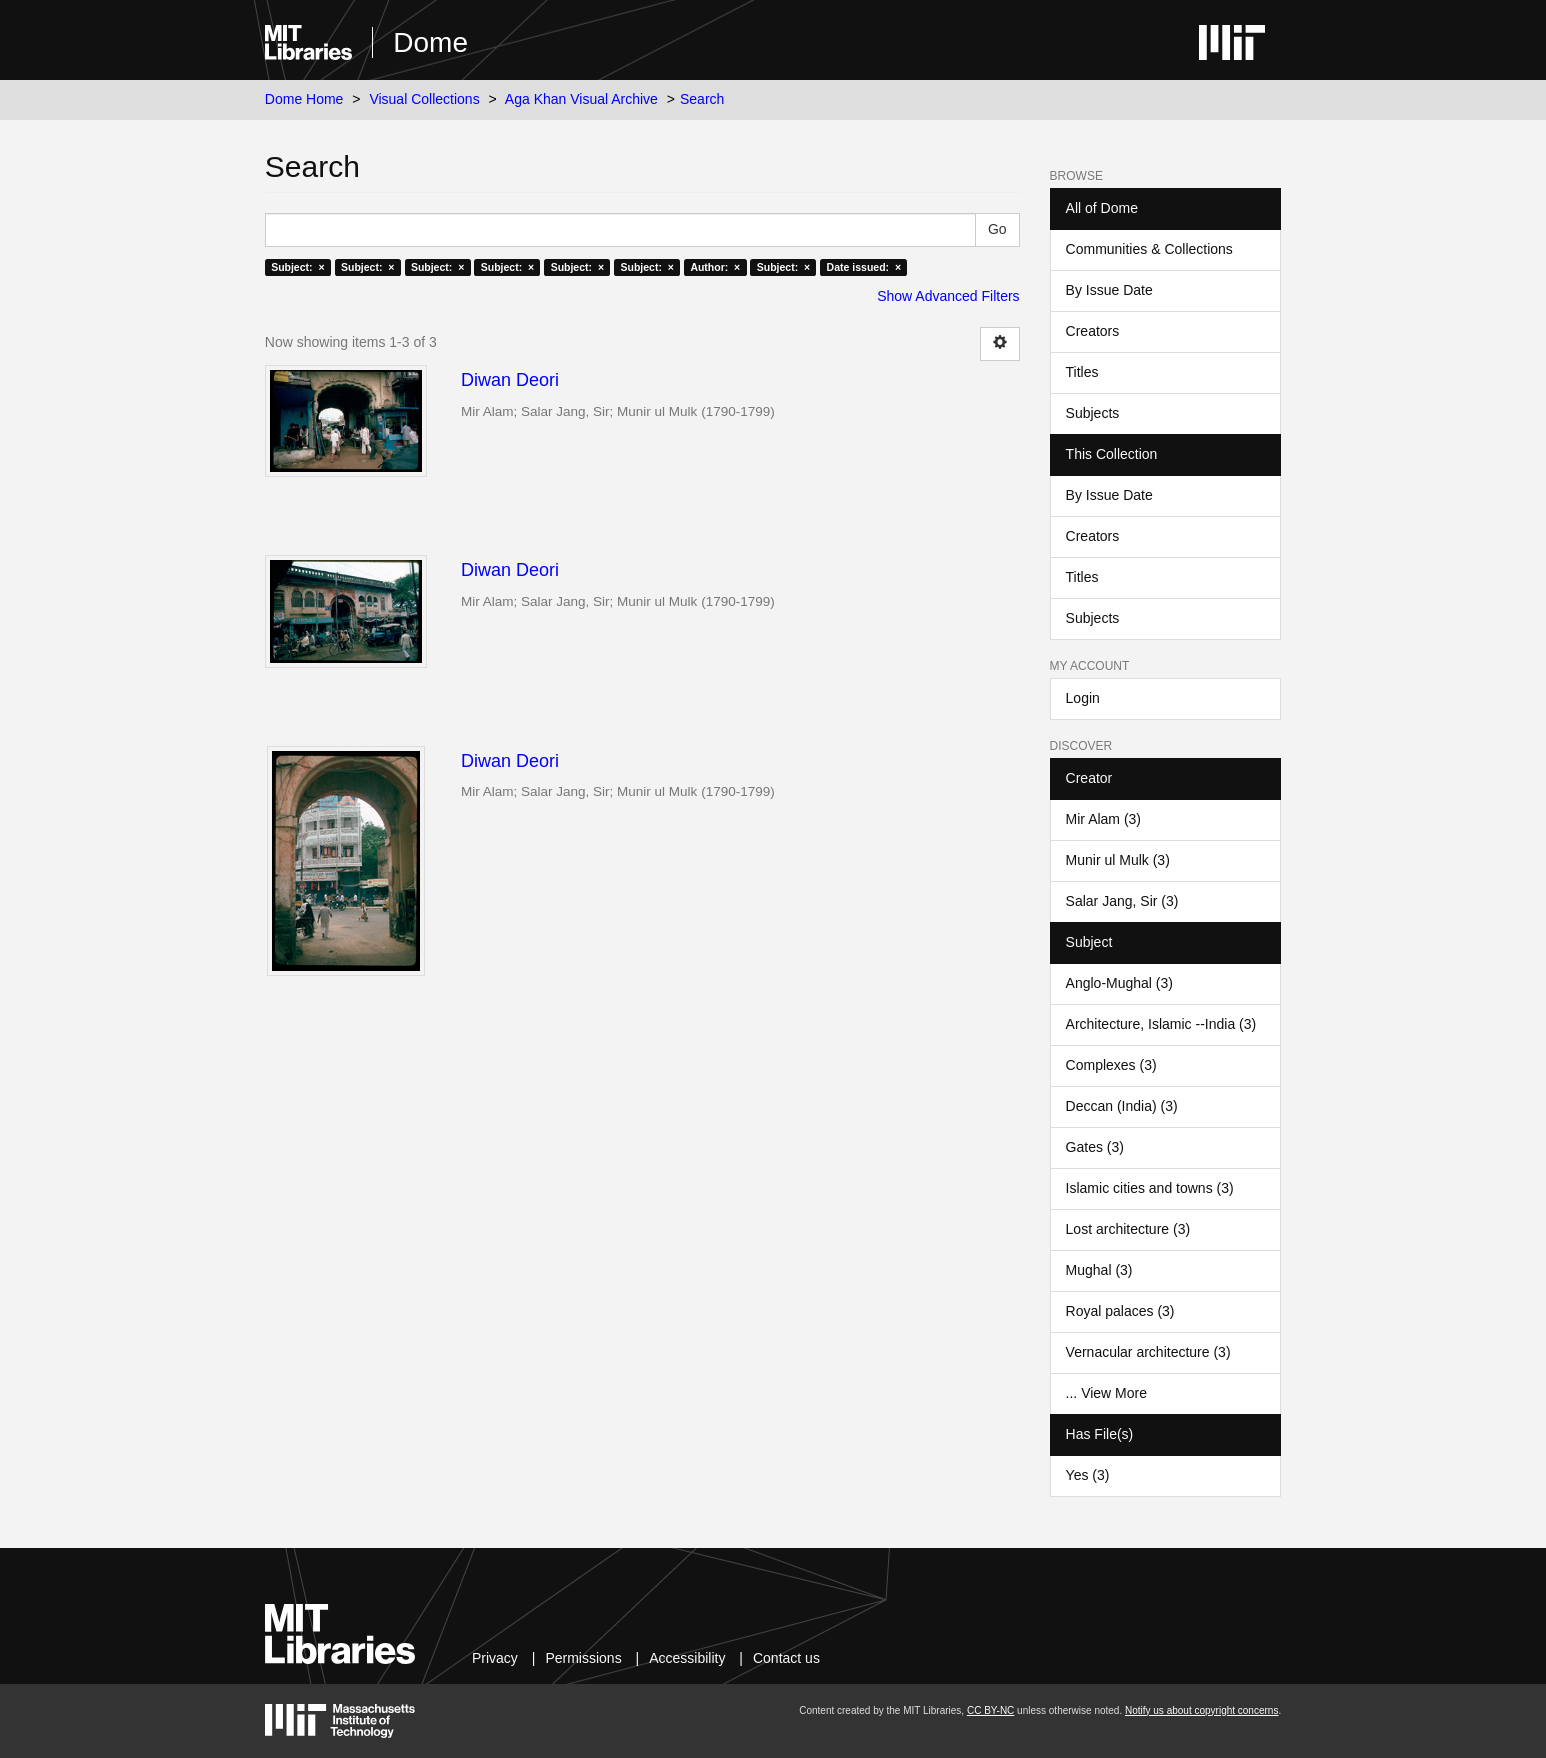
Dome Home (304, 99)
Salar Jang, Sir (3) (1122, 901)
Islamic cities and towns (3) (1150, 1188)
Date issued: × (864, 267)
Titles (1082, 372)
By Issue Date (1109, 290)
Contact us (786, 1658)
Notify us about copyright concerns (1201, 1710)
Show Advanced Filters (948, 296)
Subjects (1093, 413)
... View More (1106, 1393)
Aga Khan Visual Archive (581, 99)
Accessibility (687, 1658)
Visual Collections (424, 99)
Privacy (495, 1658)
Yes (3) (1088, 1475)
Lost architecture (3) (1128, 1229)
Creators (1093, 331)
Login (1083, 698)
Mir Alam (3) (1103, 819)
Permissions (583, 1658)
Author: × (715, 267)
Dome (430, 42)
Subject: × (297, 267)
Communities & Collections (1149, 249)
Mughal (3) (1099, 1270)
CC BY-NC (990, 1710)
